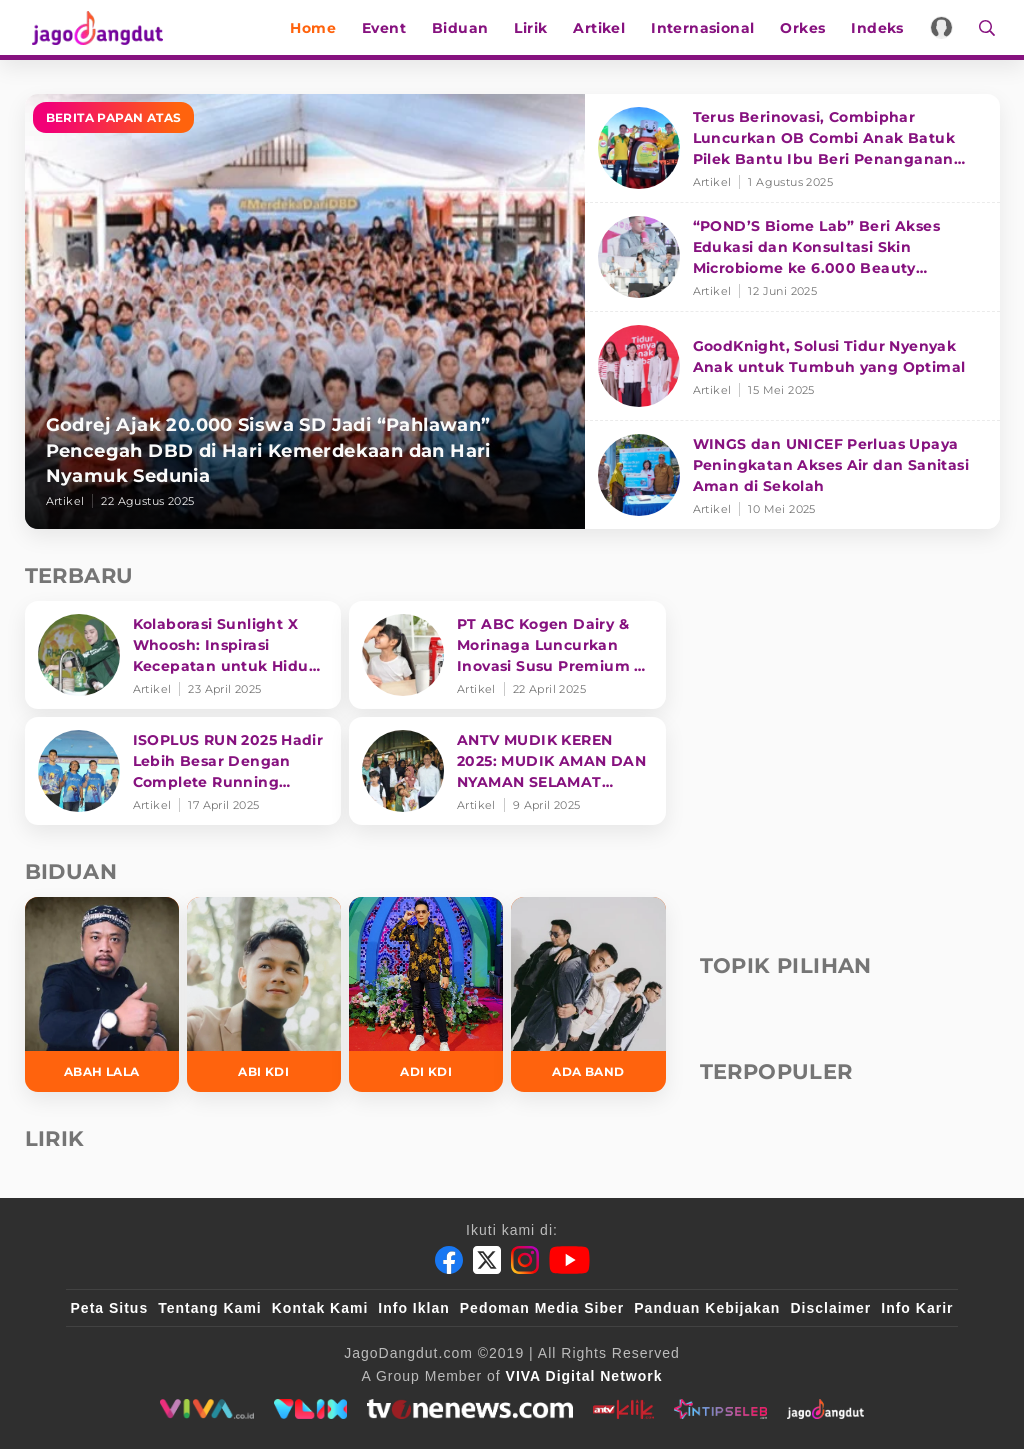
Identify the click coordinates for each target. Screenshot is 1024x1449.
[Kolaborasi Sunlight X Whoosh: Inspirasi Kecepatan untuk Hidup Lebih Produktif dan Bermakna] (183, 655)
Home (318, 28)
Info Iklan (413, 1308)
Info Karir (917, 1308)
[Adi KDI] (426, 994)
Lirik (535, 28)
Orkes (807, 28)
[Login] (946, 27)
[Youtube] (569, 1260)
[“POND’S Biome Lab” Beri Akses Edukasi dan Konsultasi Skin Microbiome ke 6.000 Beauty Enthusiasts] (792, 257)
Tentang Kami (210, 1308)
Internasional (707, 28)
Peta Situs (110, 1308)
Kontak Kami (320, 1308)
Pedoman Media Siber (542, 1308)
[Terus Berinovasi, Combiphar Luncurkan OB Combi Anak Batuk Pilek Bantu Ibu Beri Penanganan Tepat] (792, 148)
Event (389, 28)
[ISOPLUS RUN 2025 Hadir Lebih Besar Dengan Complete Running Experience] (183, 771)
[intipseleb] (720, 1409)
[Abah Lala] (102, 994)
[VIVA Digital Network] (584, 1376)
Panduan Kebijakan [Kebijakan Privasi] (707, 1308)
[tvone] (469, 1409)
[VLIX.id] (311, 1409)
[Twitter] (487, 1260)
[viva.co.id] (206, 1409)
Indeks (882, 28)
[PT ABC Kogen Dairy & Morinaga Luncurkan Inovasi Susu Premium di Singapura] (507, 655)
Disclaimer (830, 1308)
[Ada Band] (588, 994)
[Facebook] (449, 1260)
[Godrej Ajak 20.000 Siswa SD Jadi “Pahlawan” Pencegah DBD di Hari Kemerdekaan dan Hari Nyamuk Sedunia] (305, 311)
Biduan (465, 28)
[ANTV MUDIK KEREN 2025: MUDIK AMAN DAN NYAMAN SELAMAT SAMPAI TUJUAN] (507, 771)
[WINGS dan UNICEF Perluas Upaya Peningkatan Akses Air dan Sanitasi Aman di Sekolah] (792, 475)
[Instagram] (525, 1260)
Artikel (604, 28)
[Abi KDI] (264, 994)
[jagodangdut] (825, 1409)
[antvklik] (623, 1409)
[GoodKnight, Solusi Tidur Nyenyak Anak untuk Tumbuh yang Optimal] (792, 366)
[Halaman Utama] (97, 27)
